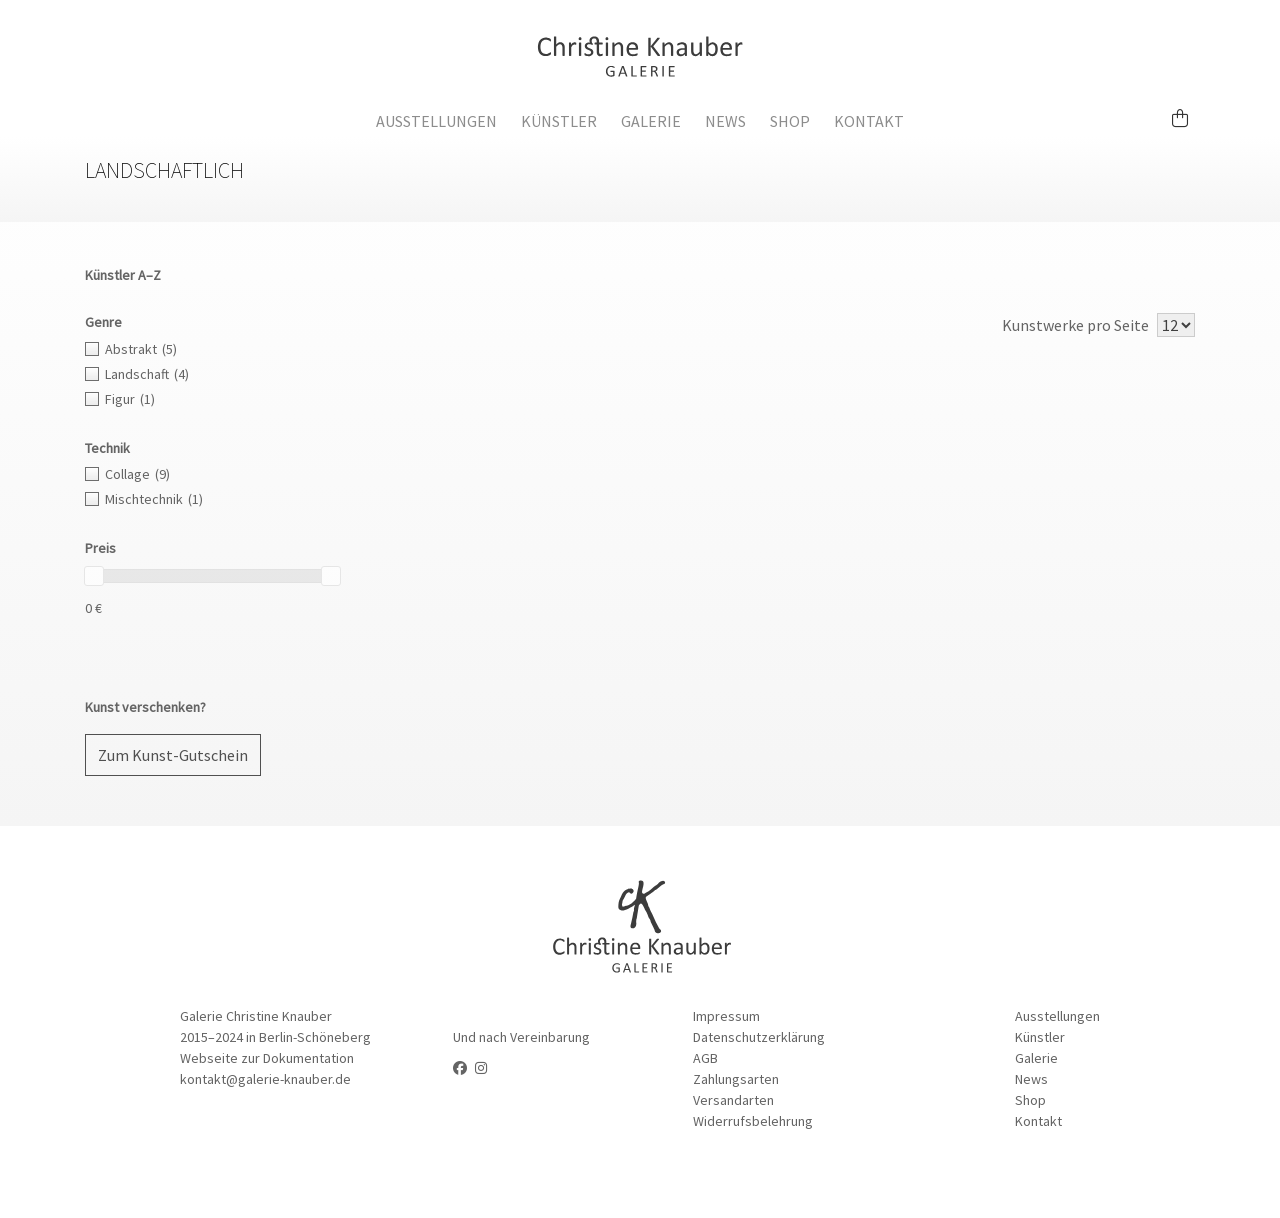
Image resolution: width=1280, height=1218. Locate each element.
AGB (705, 1058)
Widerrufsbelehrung (753, 1121)
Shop (790, 121)
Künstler (559, 121)
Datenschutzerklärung (759, 1037)
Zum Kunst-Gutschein (173, 755)
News (725, 121)
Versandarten (733, 1100)
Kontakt (869, 121)
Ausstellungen (436, 121)
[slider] (94, 576)
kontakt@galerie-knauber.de (265, 1079)
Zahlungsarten (736, 1079)
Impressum (726, 1016)
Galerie (651, 121)
